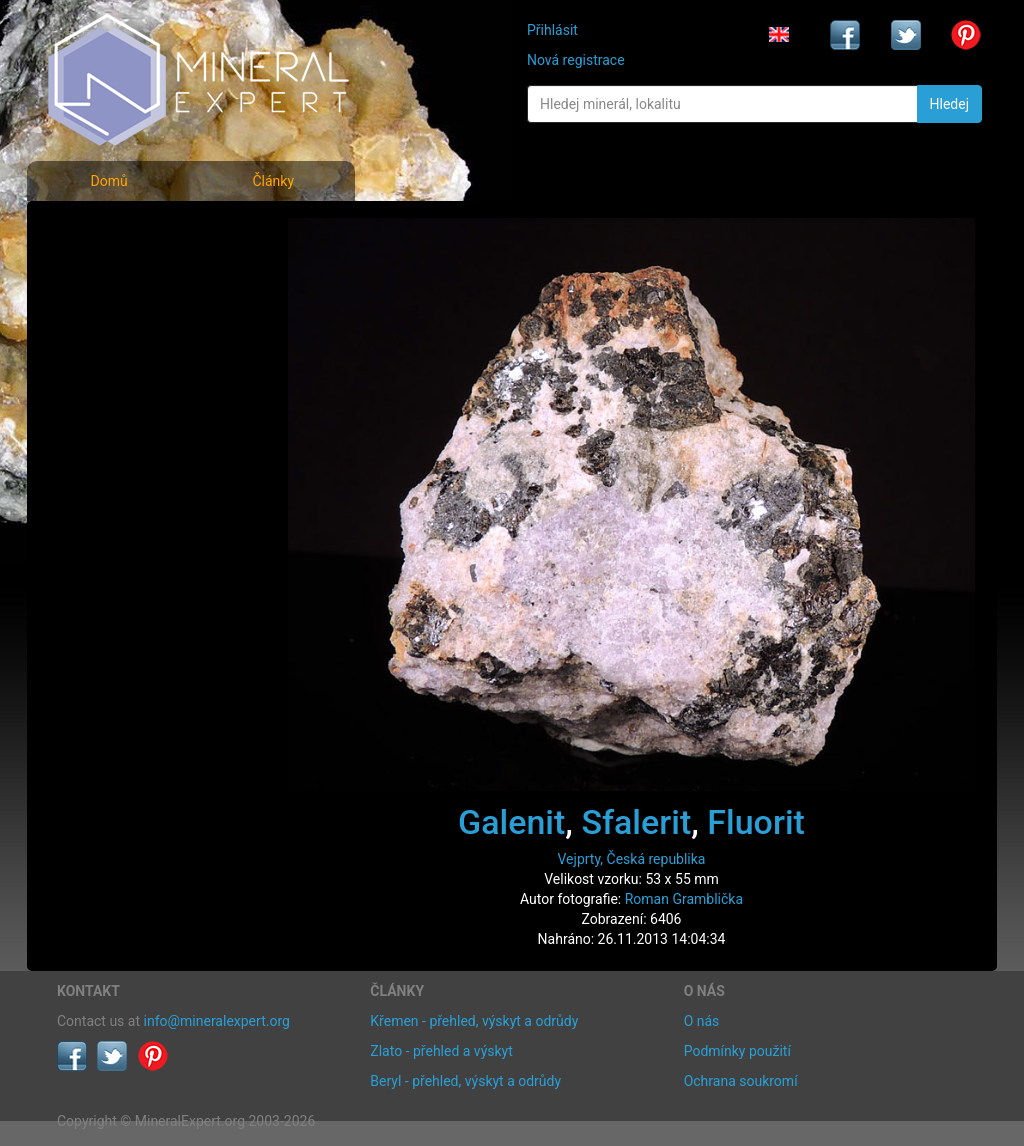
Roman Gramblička (684, 899)
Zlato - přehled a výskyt (441, 1051)
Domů (108, 181)
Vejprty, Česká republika (632, 859)
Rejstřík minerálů (126, 274)
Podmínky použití (737, 1051)
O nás (702, 1021)
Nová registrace (576, 60)
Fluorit (756, 822)
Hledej (949, 104)
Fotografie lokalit (126, 318)
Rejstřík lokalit (115, 362)
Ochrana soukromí (741, 1081)
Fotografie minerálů (136, 230)
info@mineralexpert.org (217, 1021)
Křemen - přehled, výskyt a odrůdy (474, 1021)
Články (273, 181)
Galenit (511, 822)
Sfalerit (636, 822)
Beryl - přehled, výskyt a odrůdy (465, 1081)
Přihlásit (552, 30)
